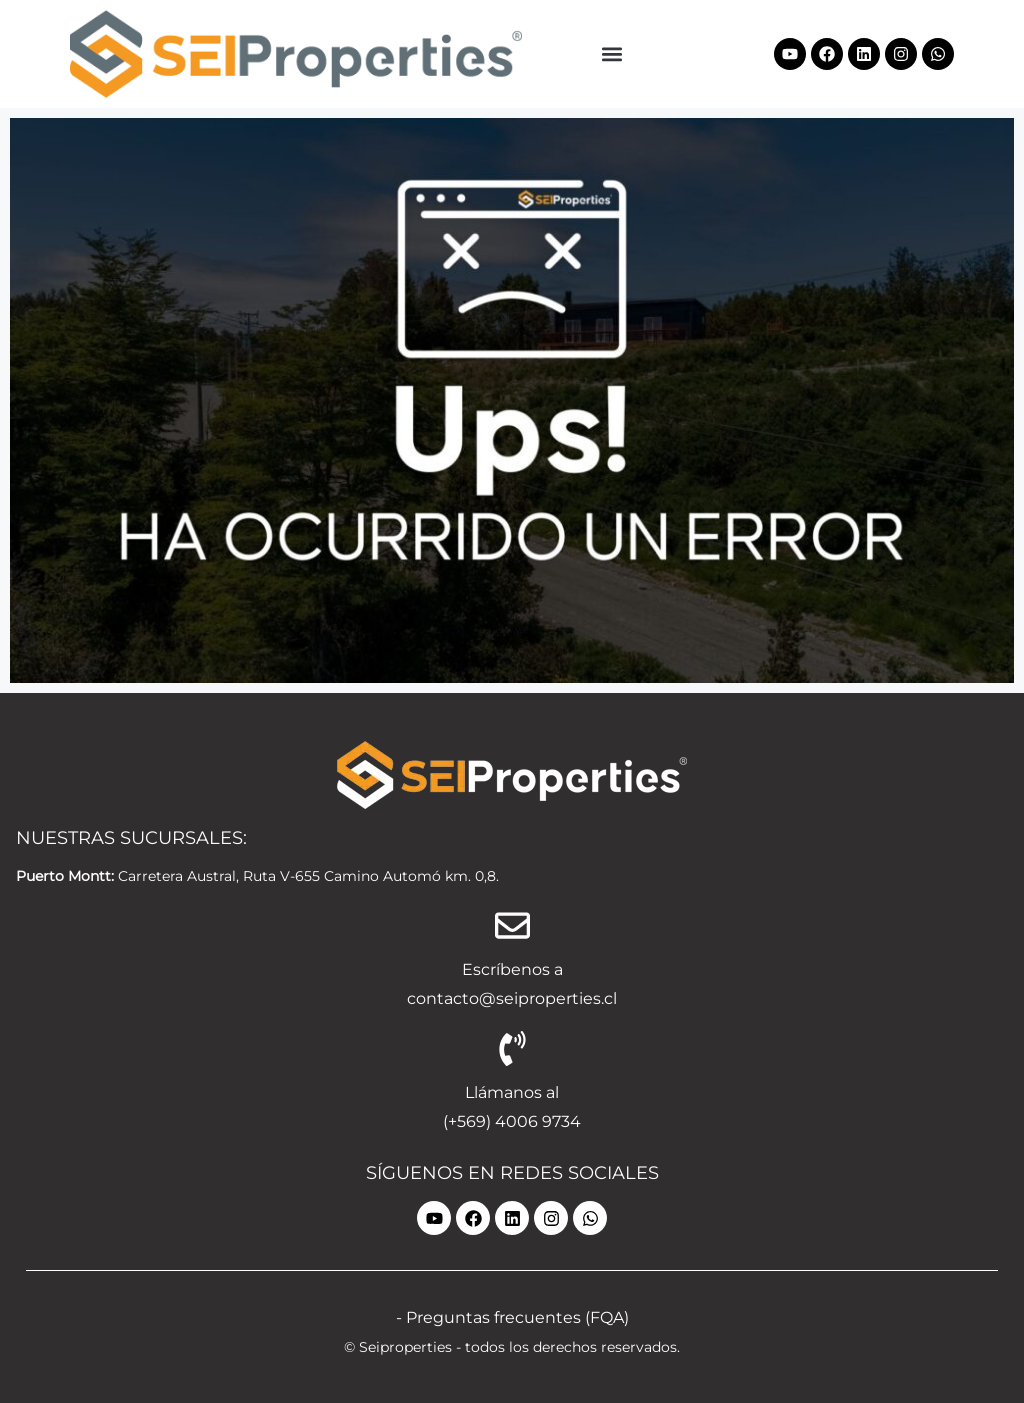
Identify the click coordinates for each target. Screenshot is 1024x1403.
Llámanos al (512, 1092)
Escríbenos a (512, 969)
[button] (612, 53)
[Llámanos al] (512, 1048)
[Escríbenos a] (512, 925)
